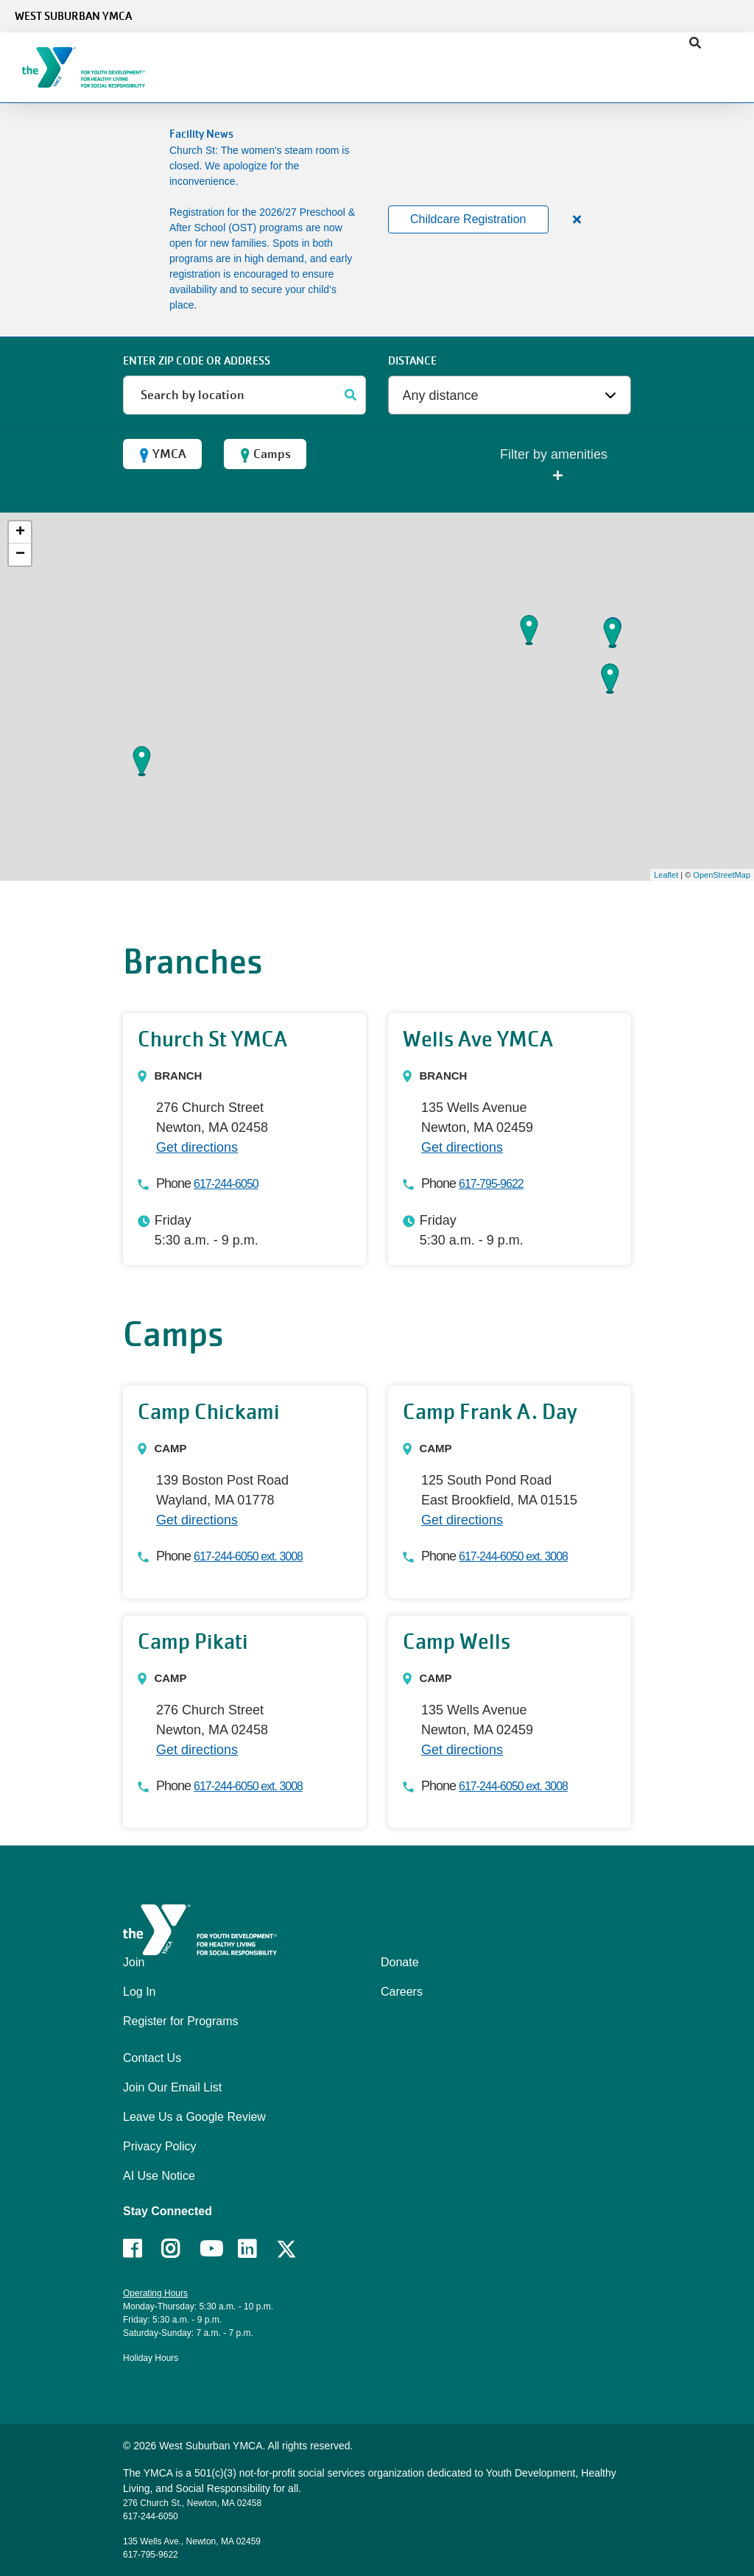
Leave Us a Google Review (194, 2117)
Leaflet (666, 874)
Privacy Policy (160, 2146)
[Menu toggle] (731, 62)
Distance (412, 360)
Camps (265, 454)
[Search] (351, 395)
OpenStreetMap (721, 874)
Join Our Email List (172, 2087)
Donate (400, 1962)
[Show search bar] (695, 43)
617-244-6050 (226, 1184)
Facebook (142, 2249)
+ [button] (20, 532)
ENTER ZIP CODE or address (196, 360)
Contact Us (152, 2058)
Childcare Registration (468, 219)
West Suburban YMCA (73, 16)
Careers (402, 1991)
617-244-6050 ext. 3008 (248, 1556)
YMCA (162, 454)
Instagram (181, 2249)
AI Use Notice (159, 2175)
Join (133, 1962)
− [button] (20, 554)
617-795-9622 (491, 1184)
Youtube (210, 2249)
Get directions (197, 1147)
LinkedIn (257, 2249)
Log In (139, 1991)
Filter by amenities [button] (553, 466)
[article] (377, 219)
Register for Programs (181, 2021)
